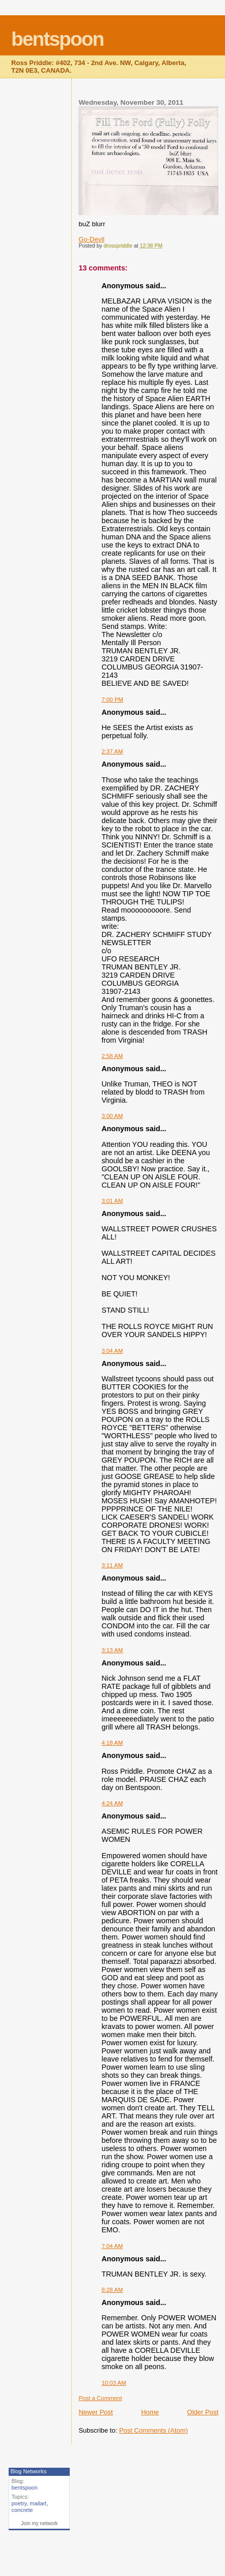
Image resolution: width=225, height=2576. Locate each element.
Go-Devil (91, 239)
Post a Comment (100, 2398)
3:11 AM (112, 1565)
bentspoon (57, 39)
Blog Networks (28, 2471)
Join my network (39, 2523)
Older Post (202, 2412)
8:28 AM (112, 2290)
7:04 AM (112, 2246)
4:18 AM (112, 1743)
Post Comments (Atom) (153, 2430)
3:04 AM (112, 1351)
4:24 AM (112, 1803)
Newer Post (95, 2412)
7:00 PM (112, 699)
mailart (38, 2503)
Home (150, 2412)
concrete (22, 2510)
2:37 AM (112, 751)
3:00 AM (112, 1116)
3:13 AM (112, 1650)
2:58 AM (112, 1056)
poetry (18, 2503)
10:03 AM (113, 2383)
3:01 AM (112, 1201)
